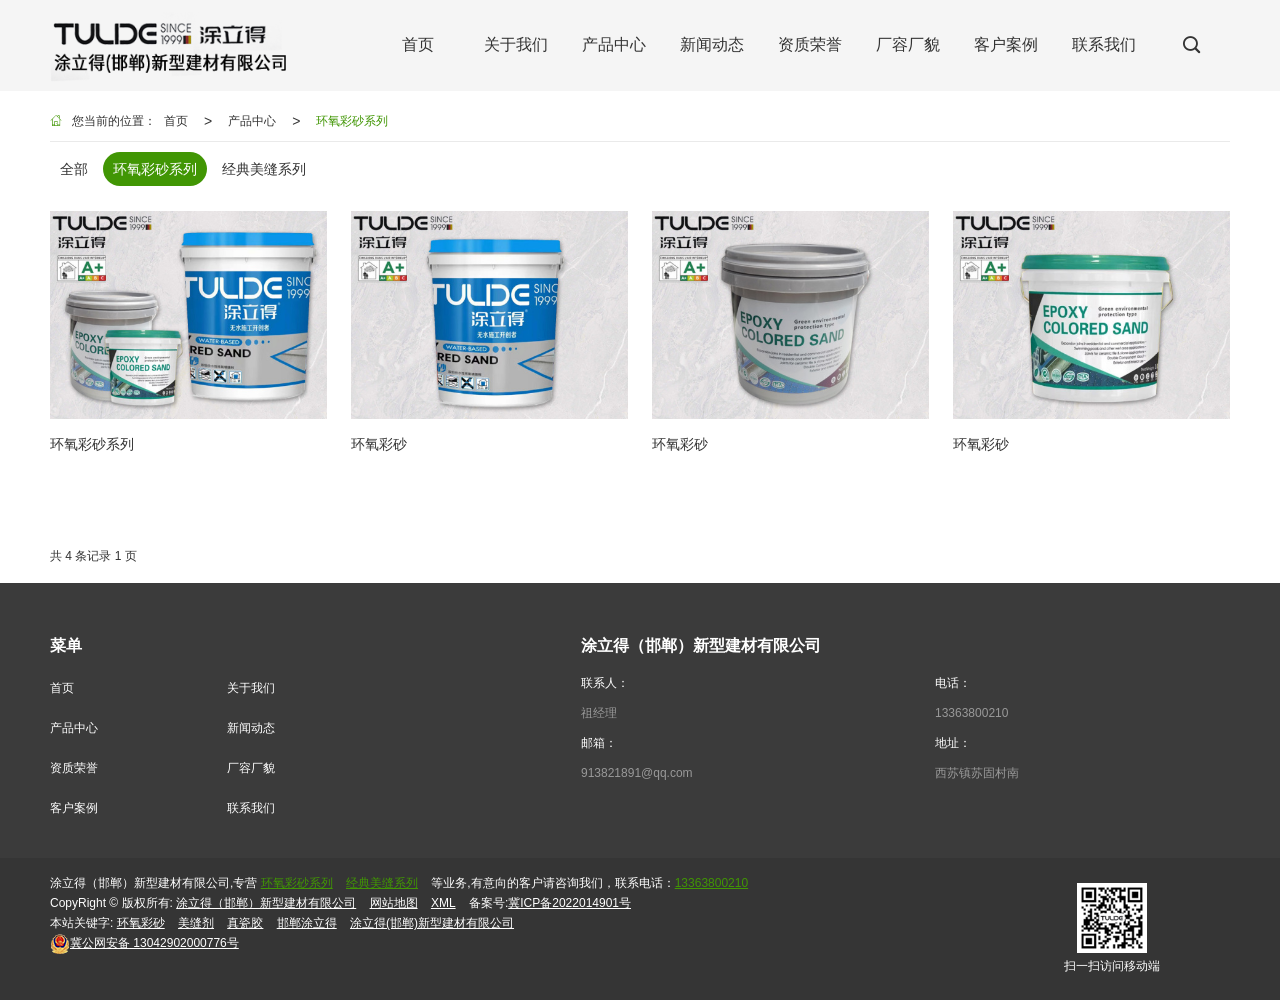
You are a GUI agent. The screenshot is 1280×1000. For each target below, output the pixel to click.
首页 (176, 121)
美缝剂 (196, 923)
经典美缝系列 (382, 883)
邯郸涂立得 (307, 923)
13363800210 (971, 713)
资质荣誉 (74, 768)
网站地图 (394, 903)
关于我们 (251, 688)
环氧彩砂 (141, 923)
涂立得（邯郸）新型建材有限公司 (266, 903)
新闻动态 (251, 728)
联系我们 (251, 808)
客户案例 (74, 808)
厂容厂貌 (251, 768)
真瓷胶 (245, 923)
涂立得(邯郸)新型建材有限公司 (432, 923)
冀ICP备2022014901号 (569, 903)
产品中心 (252, 121)
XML (443, 903)
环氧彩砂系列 (352, 121)
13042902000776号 (144, 943)
